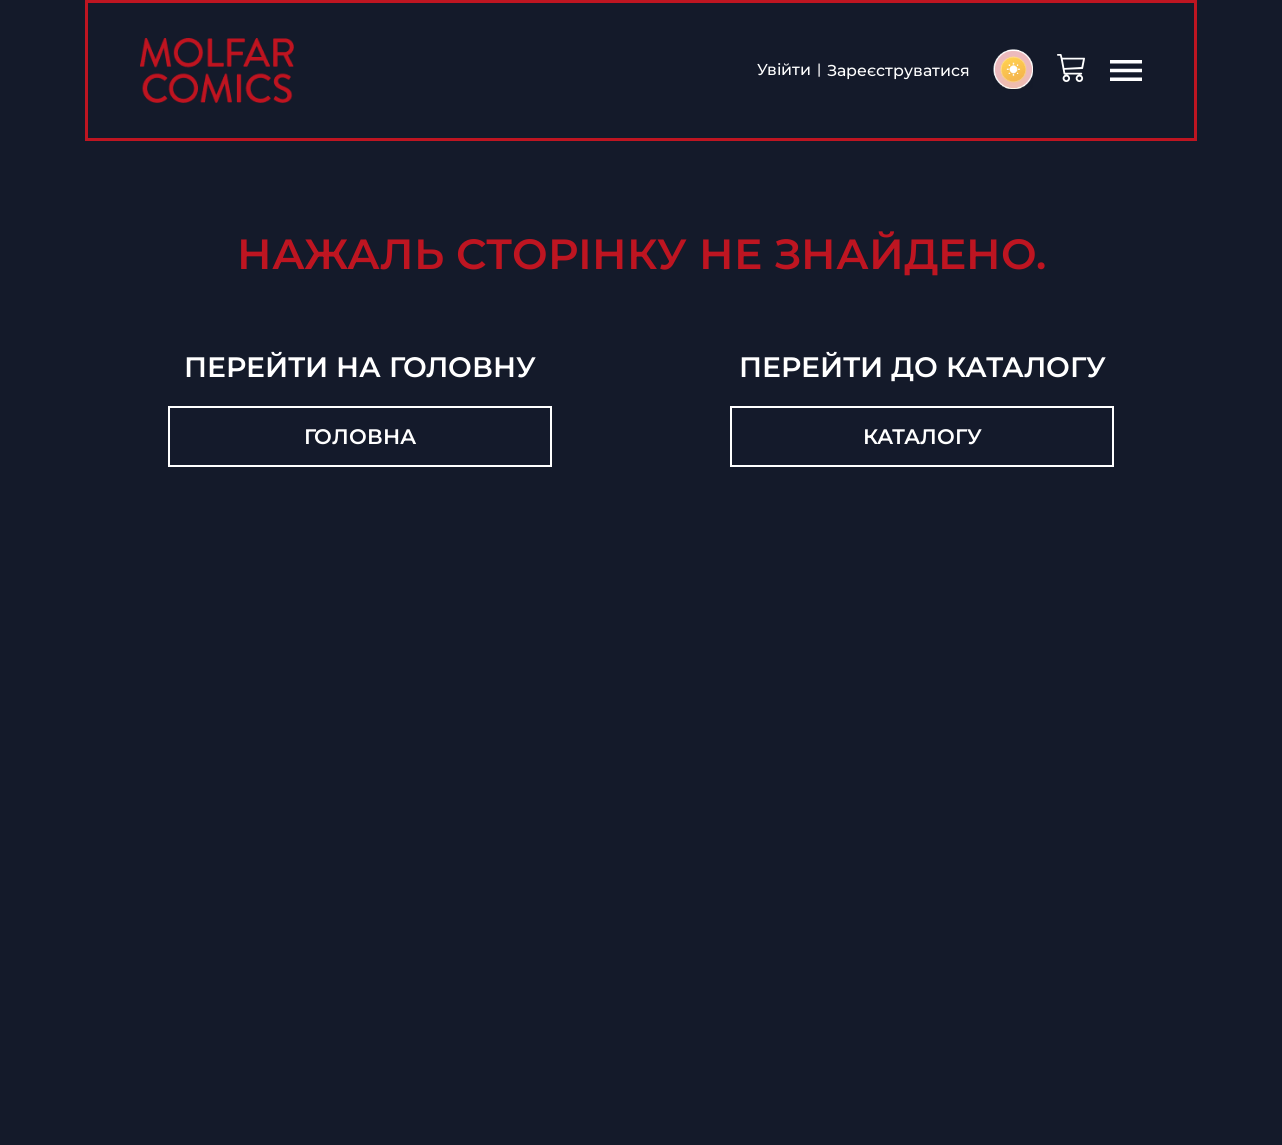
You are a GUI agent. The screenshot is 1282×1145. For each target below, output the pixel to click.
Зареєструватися (897, 71)
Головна (360, 437)
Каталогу (922, 437)
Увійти (782, 71)
